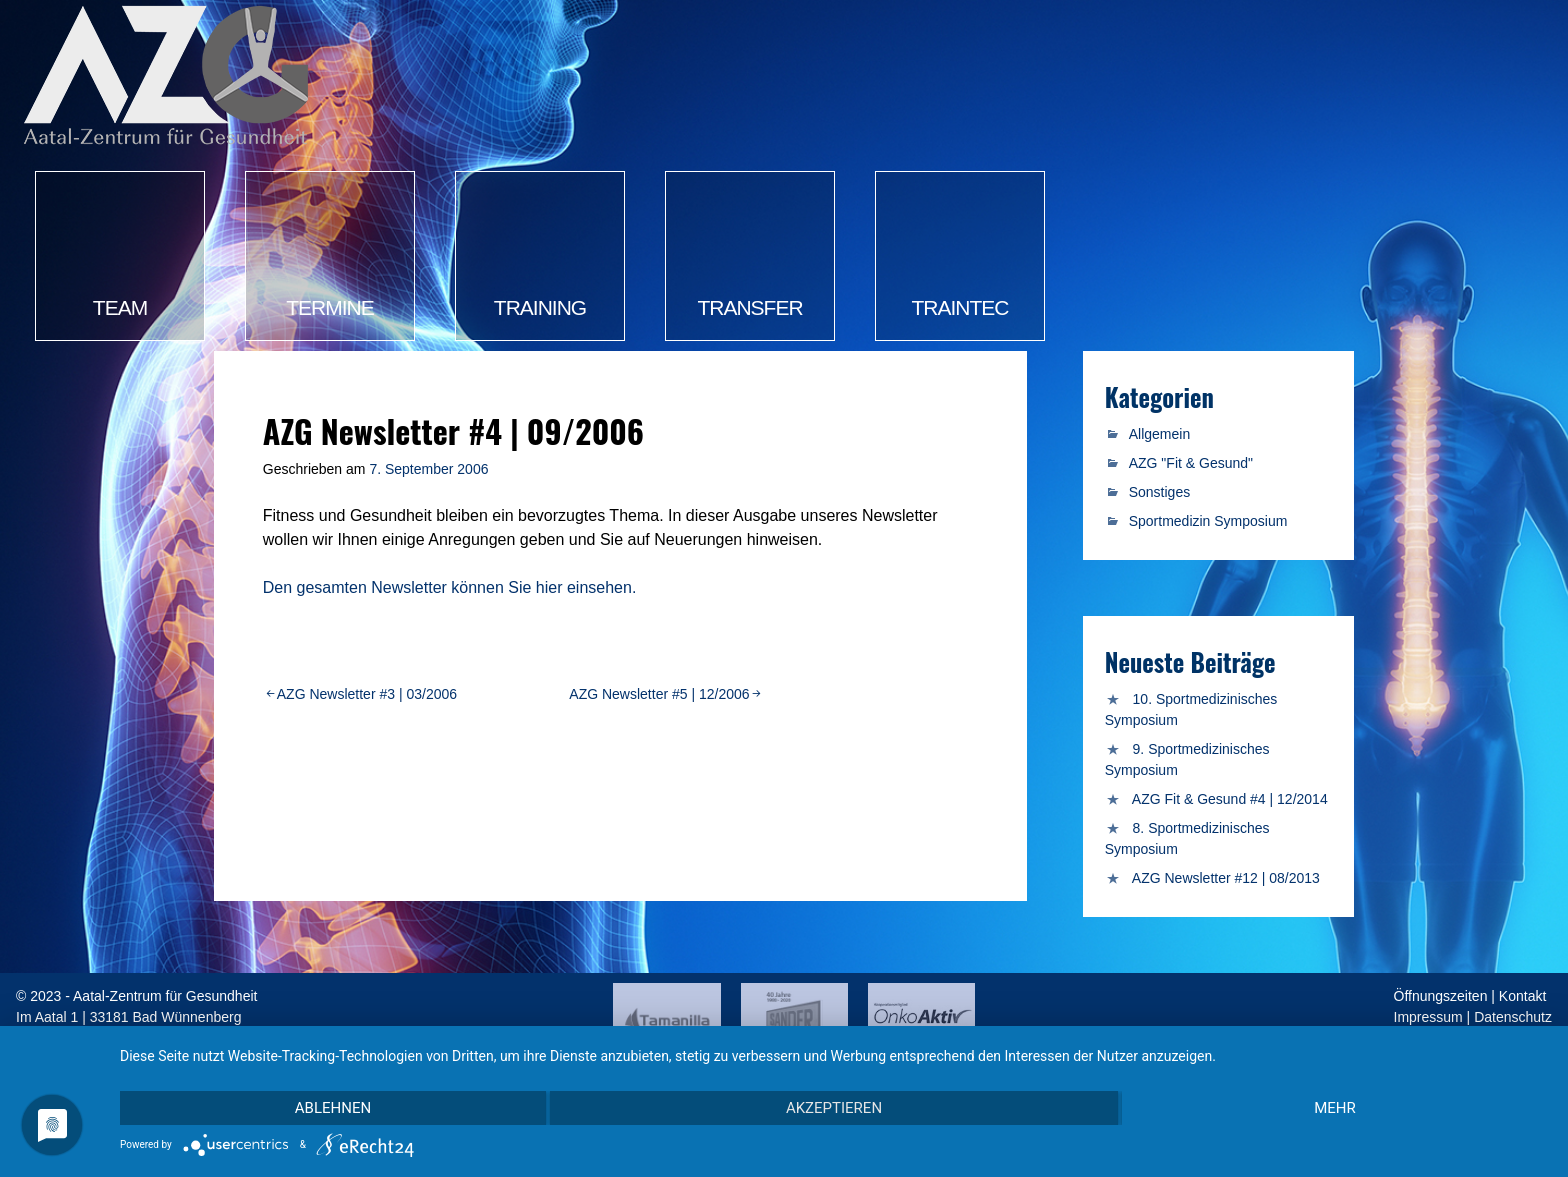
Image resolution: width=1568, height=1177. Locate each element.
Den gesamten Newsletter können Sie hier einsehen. (450, 587)
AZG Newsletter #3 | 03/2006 (367, 694)
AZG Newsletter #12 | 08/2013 (1226, 878)
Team (120, 307)
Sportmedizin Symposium (1208, 521)
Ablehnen (333, 1108)
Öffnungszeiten (1441, 996)
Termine (330, 307)
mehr (1335, 1108)
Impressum (1428, 1017)
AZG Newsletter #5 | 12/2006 (659, 694)
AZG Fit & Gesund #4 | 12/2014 (1230, 799)
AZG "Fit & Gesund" (1191, 463)
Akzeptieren (834, 1108)
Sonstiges (1159, 492)
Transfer (749, 307)
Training (540, 307)
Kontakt (1522, 996)
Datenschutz (1513, 1017)
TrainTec (960, 307)
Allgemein (1159, 434)
